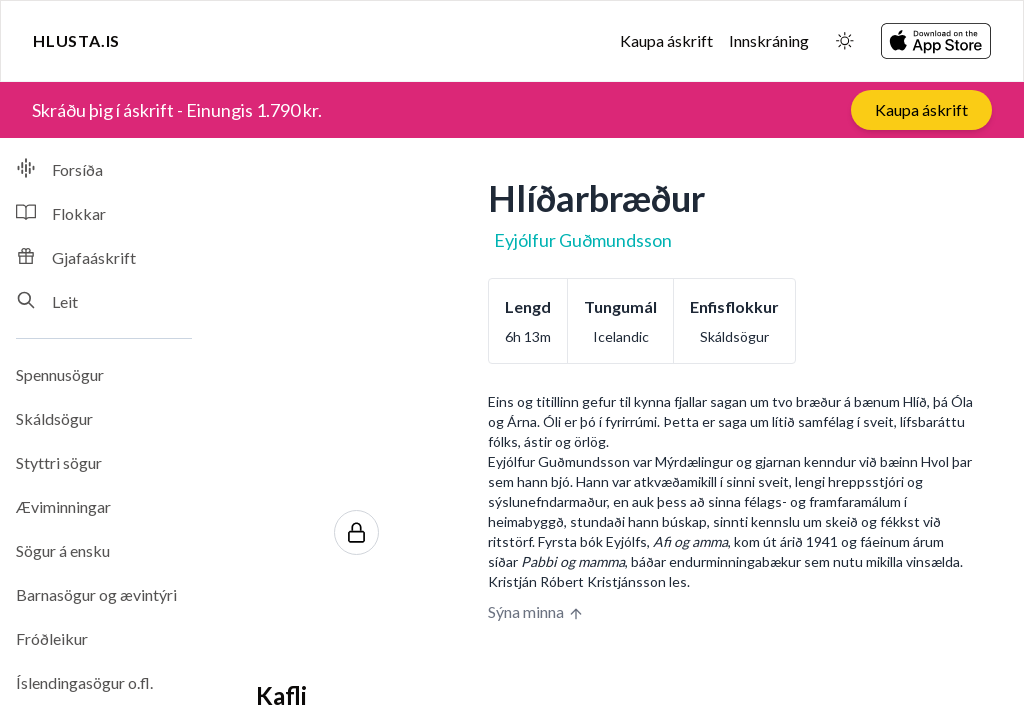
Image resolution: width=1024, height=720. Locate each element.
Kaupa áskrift (666, 40)
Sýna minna (536, 612)
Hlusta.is (76, 40)
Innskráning (769, 40)
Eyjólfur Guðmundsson (583, 240)
